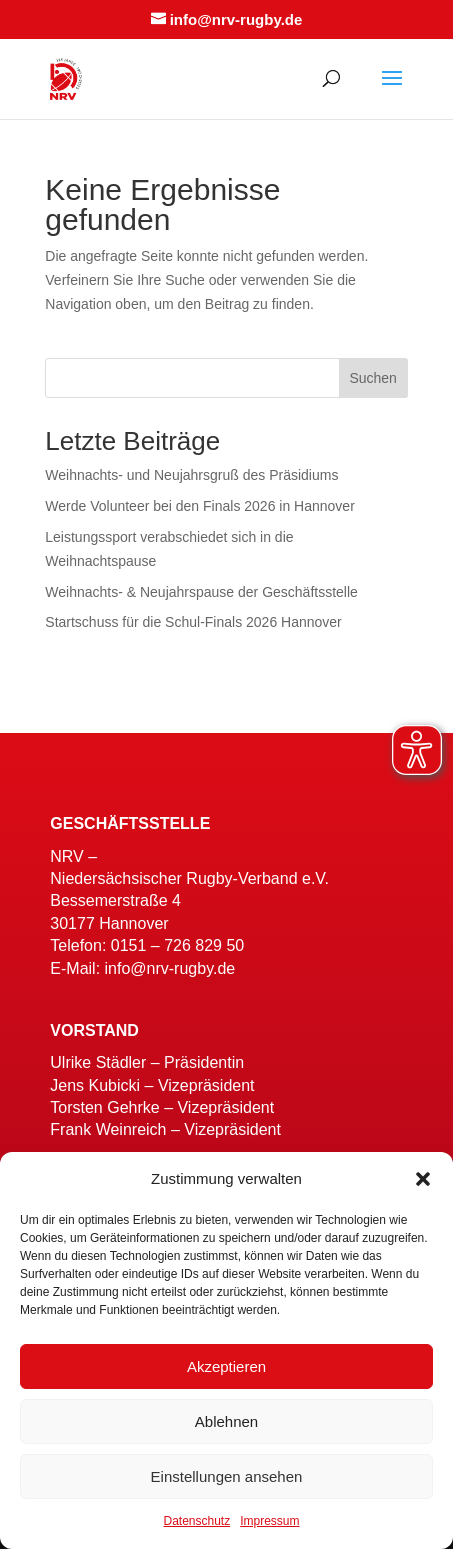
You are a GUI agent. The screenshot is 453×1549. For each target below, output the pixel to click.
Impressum (269, 1521)
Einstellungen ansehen (227, 1476)
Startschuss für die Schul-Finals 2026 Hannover (193, 622)
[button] (423, 1179)
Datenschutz (196, 1521)
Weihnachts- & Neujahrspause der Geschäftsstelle (203, 592)
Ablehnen (226, 1421)
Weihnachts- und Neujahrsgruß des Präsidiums (191, 475)
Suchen (372, 378)
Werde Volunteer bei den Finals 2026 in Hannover (200, 506)
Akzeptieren (226, 1366)
